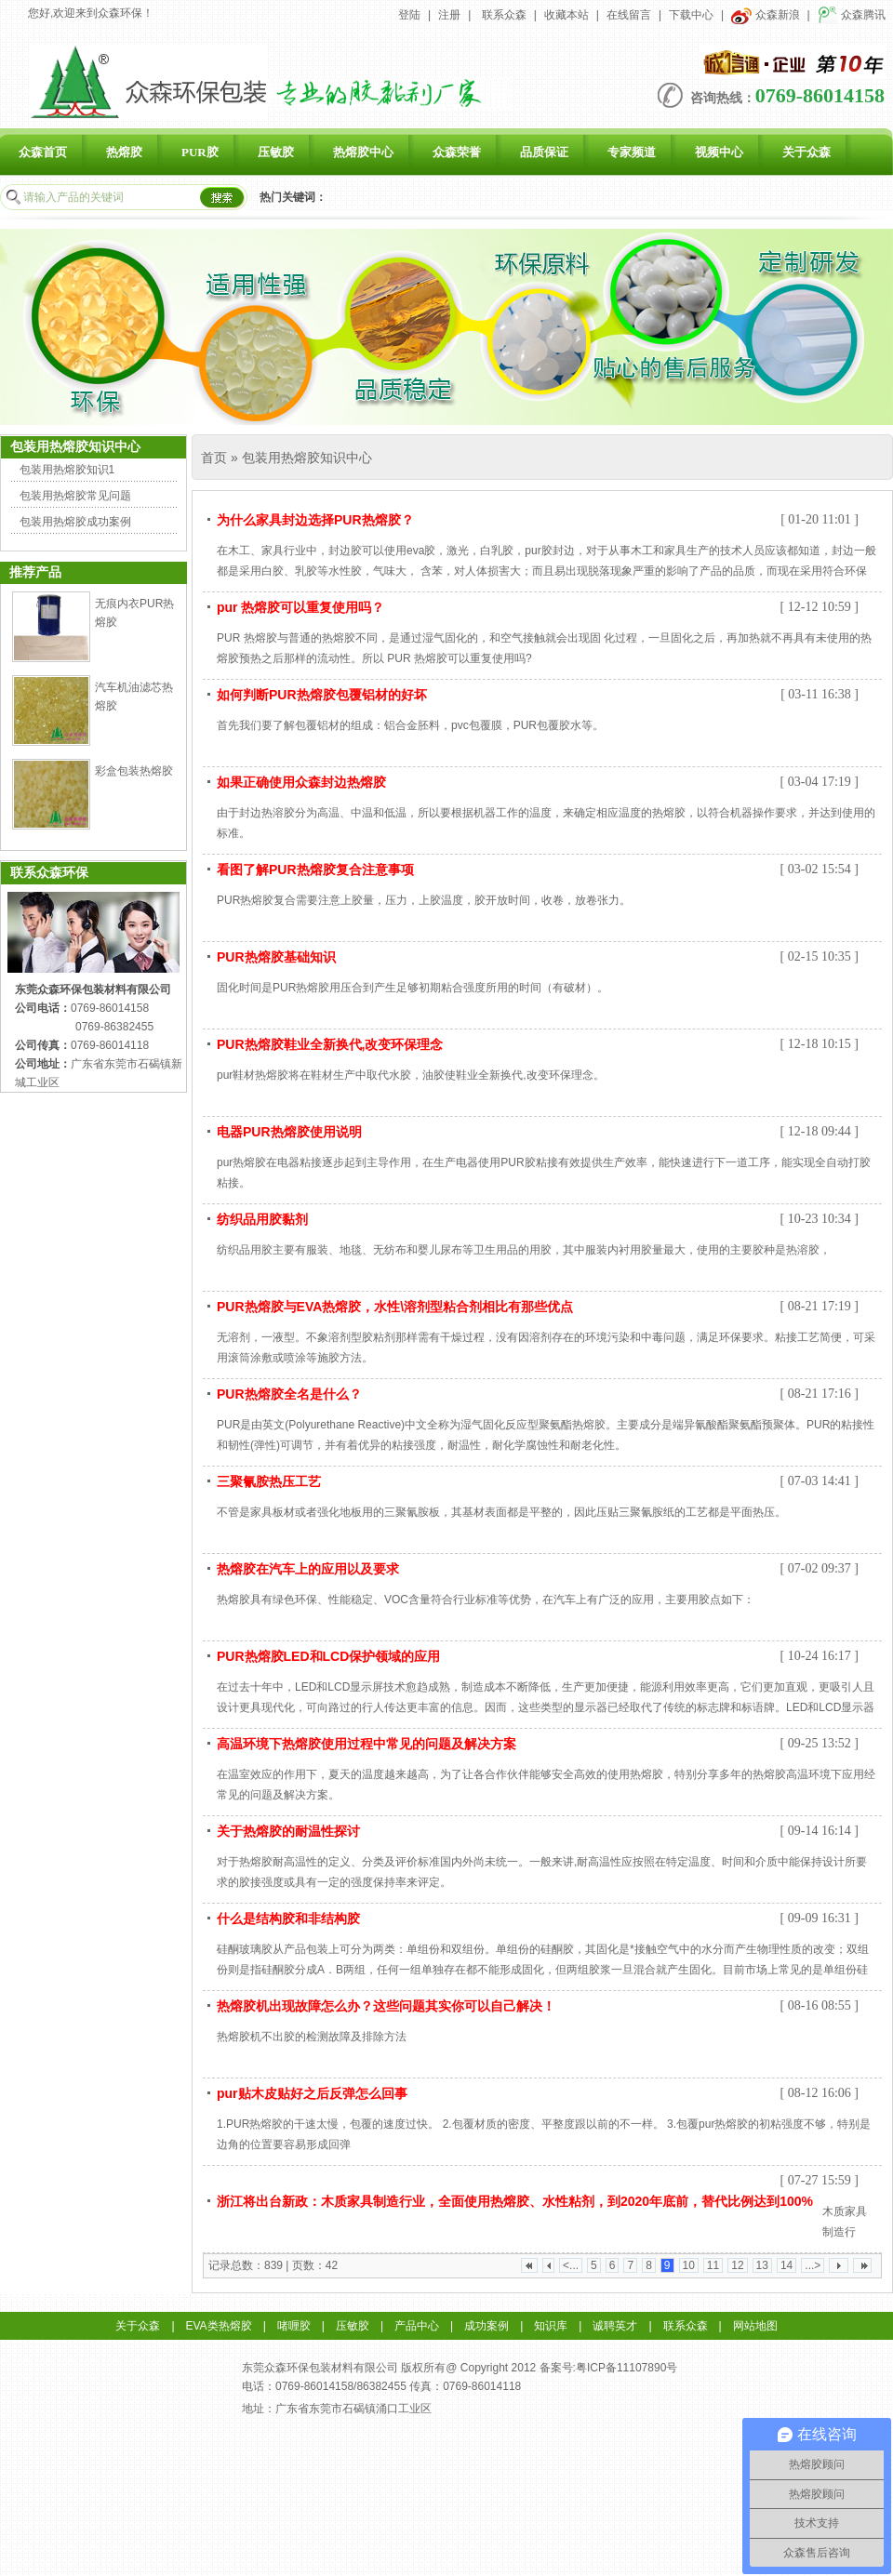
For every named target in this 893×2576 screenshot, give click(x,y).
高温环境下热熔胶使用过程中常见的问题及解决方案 (366, 1743)
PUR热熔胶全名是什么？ (289, 1394)
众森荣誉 (457, 152)
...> (812, 2265)
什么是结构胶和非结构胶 (288, 1918)
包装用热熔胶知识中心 (307, 457)
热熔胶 (124, 152)
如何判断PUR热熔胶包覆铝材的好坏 (322, 694)
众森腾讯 (852, 14)
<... (571, 2265)
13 (762, 2265)
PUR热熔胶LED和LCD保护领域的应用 (328, 1656)
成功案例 (486, 2325)
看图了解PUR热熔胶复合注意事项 (315, 869)
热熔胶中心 (363, 152)
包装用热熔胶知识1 (67, 469)
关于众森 (806, 152)
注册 (449, 14)
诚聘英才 (615, 2325)
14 (786, 2265)
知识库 (550, 2325)
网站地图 (755, 2325)
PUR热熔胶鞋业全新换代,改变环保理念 (330, 1044)
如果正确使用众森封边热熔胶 (301, 782)
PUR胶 (200, 152)
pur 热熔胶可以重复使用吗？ (300, 607)
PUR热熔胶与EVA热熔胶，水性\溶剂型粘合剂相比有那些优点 (395, 1306)
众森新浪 (765, 14)
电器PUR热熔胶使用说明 (289, 1131)
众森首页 (43, 152)
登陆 (409, 14)
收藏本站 (566, 14)
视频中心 (719, 152)
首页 (214, 457)
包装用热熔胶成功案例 (75, 521)
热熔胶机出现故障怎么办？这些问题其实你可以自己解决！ (386, 2005)
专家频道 (631, 152)
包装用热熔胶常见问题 (75, 495)
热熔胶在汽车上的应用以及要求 (308, 1568)
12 (737, 2265)
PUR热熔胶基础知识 (276, 956)
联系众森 (504, 14)
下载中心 (691, 14)
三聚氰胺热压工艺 (269, 1481)
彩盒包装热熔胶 (134, 770)
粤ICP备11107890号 (626, 2367)
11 (713, 2265)
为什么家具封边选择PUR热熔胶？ (315, 519)
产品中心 (416, 2325)
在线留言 (628, 14)
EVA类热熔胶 (219, 2325)
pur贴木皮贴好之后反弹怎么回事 (312, 2093)
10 (689, 2265)
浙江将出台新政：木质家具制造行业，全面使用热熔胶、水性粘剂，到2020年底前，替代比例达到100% (515, 2201)
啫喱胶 (294, 2325)
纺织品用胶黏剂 (262, 1219)
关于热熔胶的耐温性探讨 (288, 1831)
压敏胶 (276, 152)
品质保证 (544, 152)
